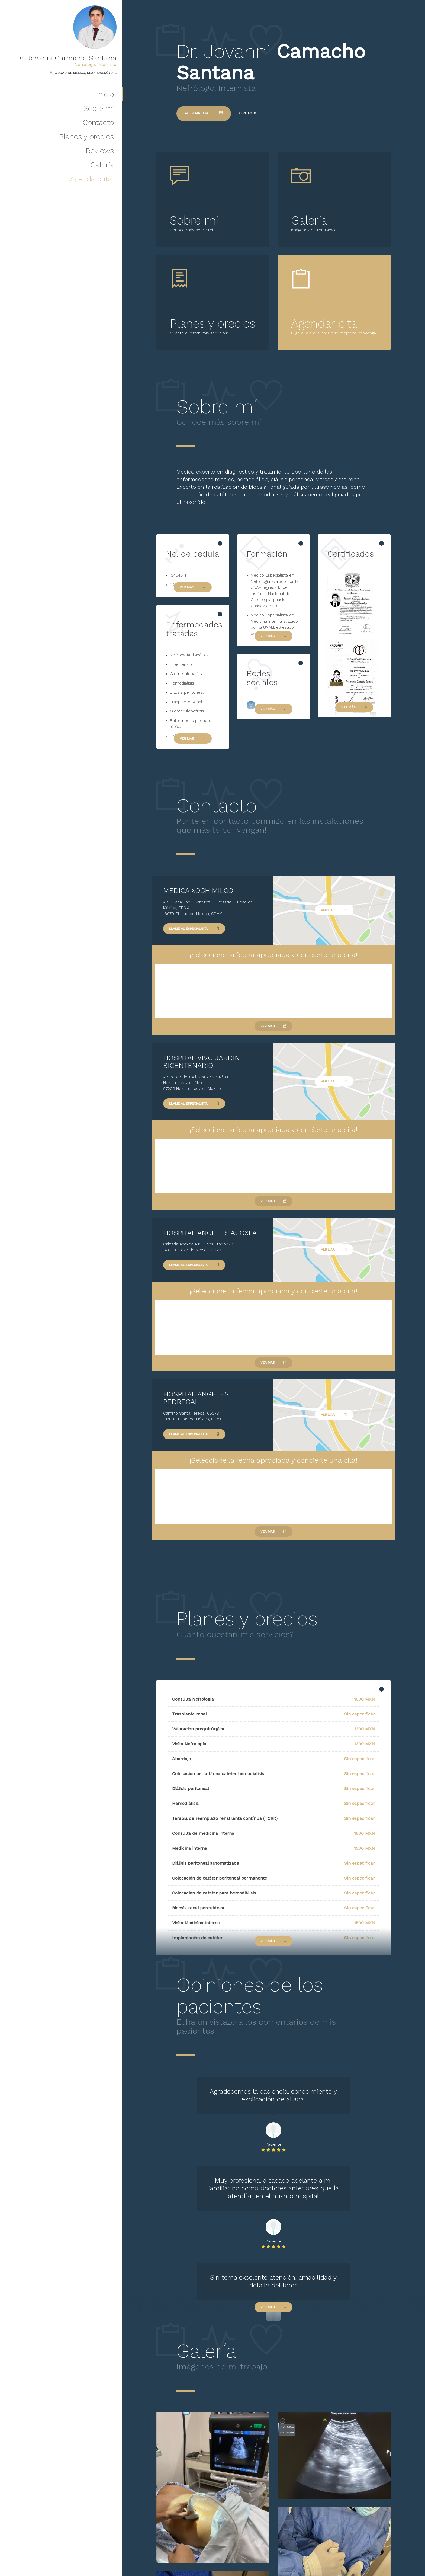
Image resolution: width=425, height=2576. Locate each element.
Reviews (100, 150)
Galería (102, 164)
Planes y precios (86, 136)
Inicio (105, 94)
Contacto (98, 122)
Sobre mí (98, 108)
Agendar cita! (92, 178)
